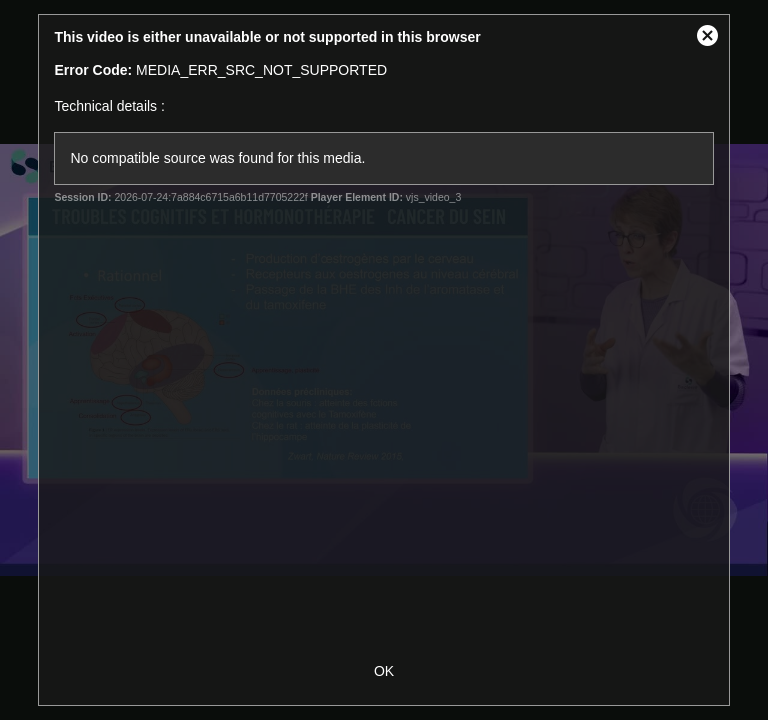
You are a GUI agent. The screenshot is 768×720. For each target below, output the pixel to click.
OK (384, 671)
